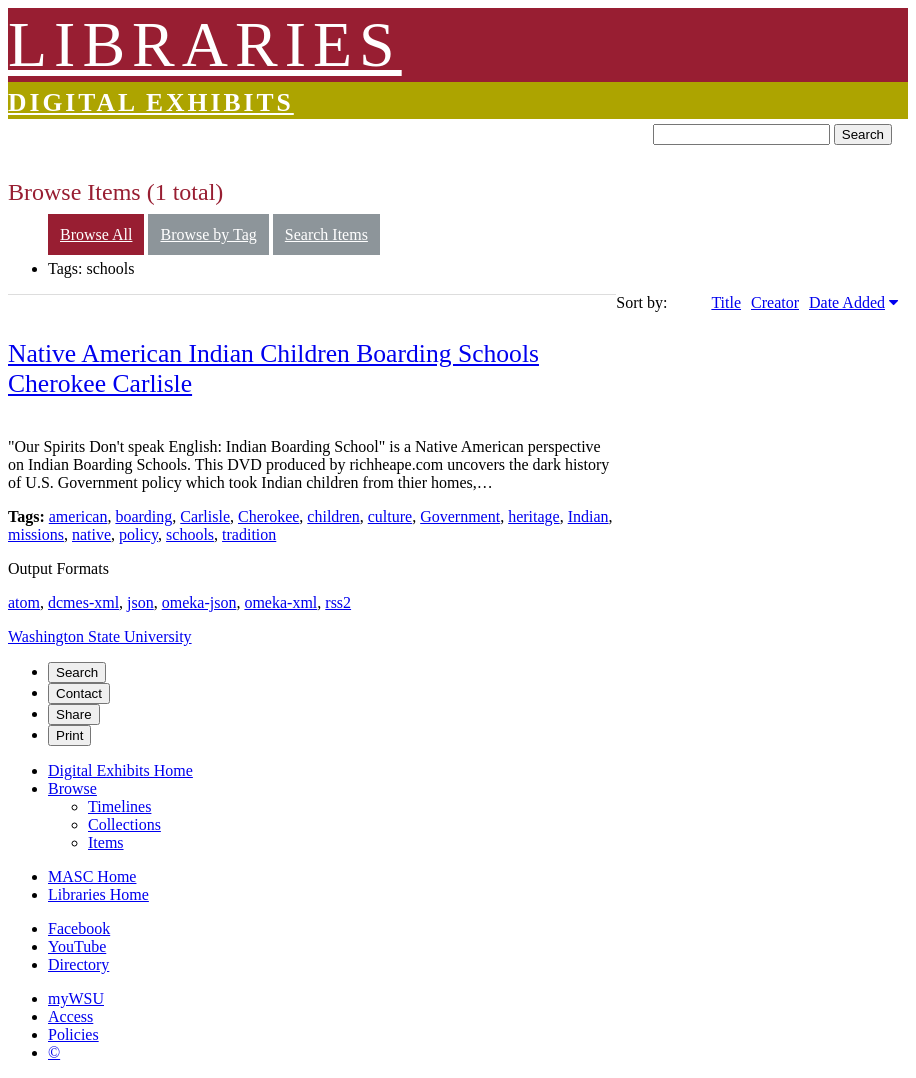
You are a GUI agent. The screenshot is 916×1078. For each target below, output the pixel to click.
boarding (143, 516)
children (333, 516)
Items (106, 842)
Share (74, 714)
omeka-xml (280, 602)
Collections (124, 824)
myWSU (76, 998)
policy (138, 534)
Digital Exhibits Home (120, 770)
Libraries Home (98, 894)
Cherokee (268, 516)
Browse (72, 788)
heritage (534, 516)
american (78, 516)
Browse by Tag (208, 234)
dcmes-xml (83, 602)
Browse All (96, 234)
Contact (79, 693)
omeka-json (199, 602)
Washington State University (100, 636)
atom (24, 602)
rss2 (338, 602)
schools (190, 534)
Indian (588, 516)
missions (36, 534)
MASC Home (92, 876)
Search (863, 134)
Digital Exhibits (151, 102)
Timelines (119, 806)
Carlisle (205, 516)
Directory (78, 964)
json (140, 602)
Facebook (79, 928)
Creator (775, 302)
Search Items (326, 234)
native (91, 534)
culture (390, 516)
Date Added (847, 302)
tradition (249, 534)
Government (460, 516)
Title (726, 302)
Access (70, 1016)
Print (69, 735)
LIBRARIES (205, 44)
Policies (73, 1034)
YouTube (77, 946)
